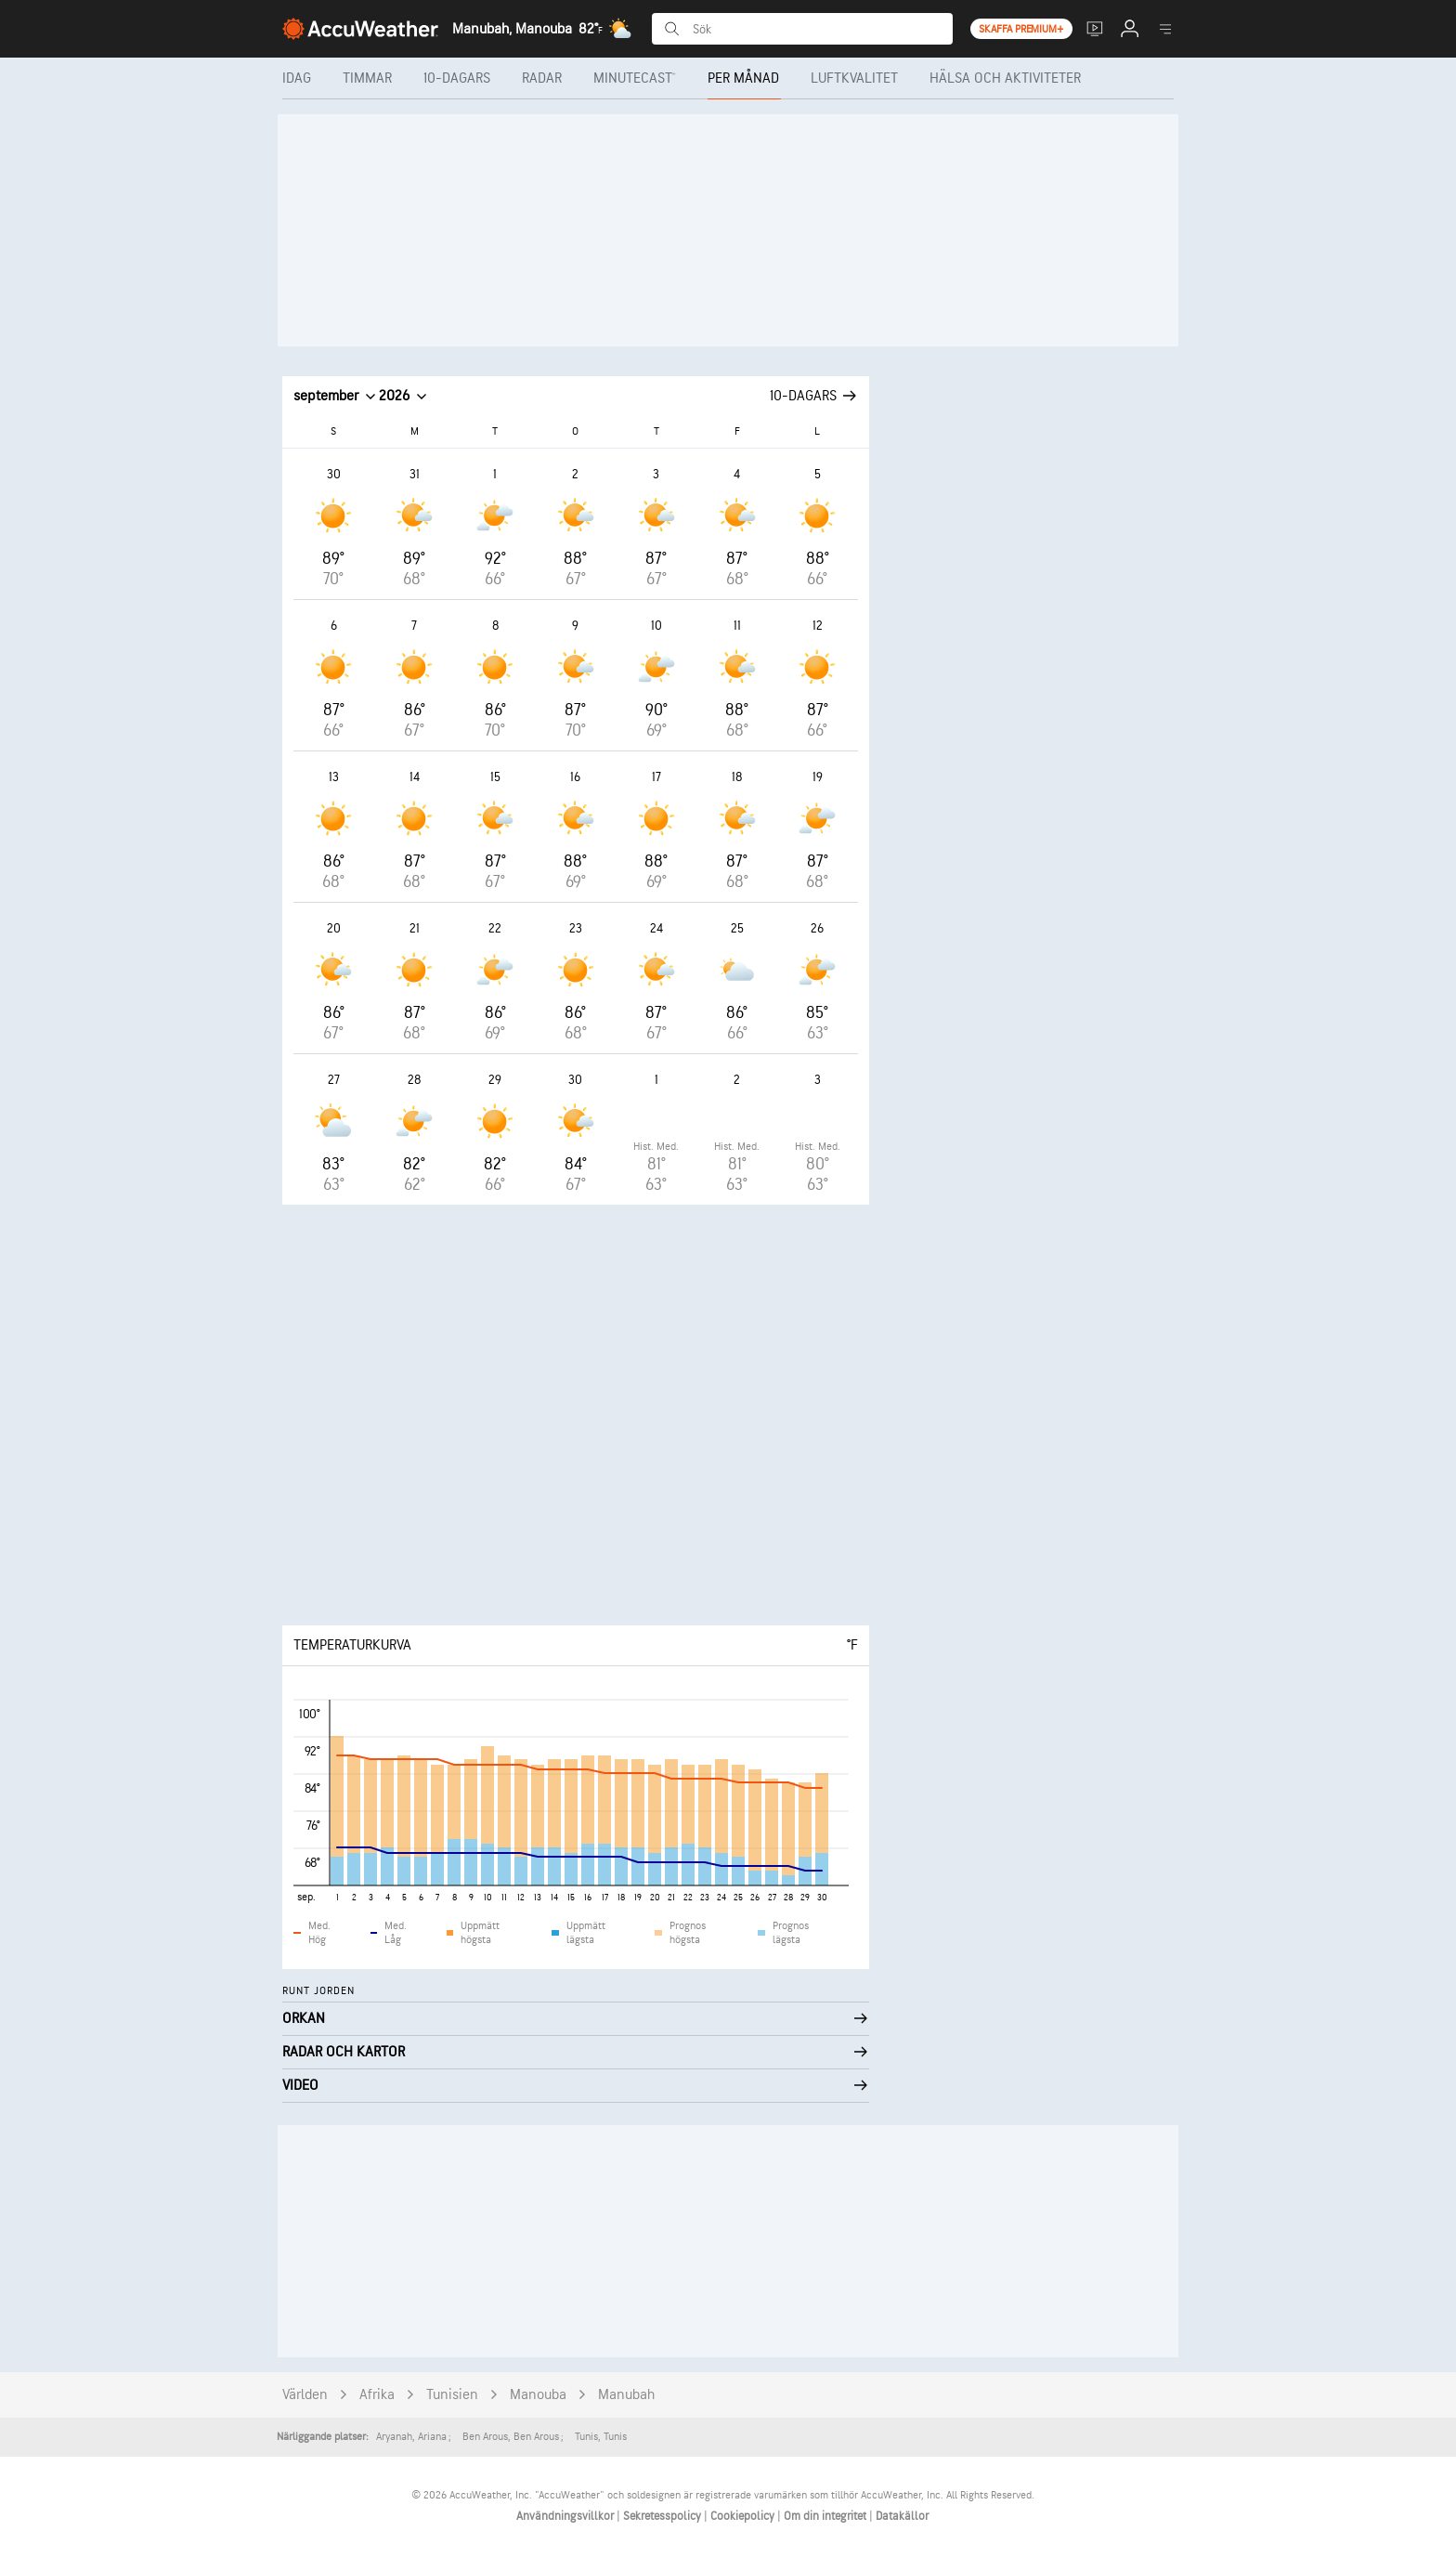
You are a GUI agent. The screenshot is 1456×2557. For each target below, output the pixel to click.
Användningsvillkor (566, 2516)
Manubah (626, 2395)
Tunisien (452, 2395)
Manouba (538, 2395)
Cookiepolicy (743, 2516)
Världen (305, 2395)
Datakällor (902, 2516)
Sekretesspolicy (663, 2516)
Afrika (377, 2395)
